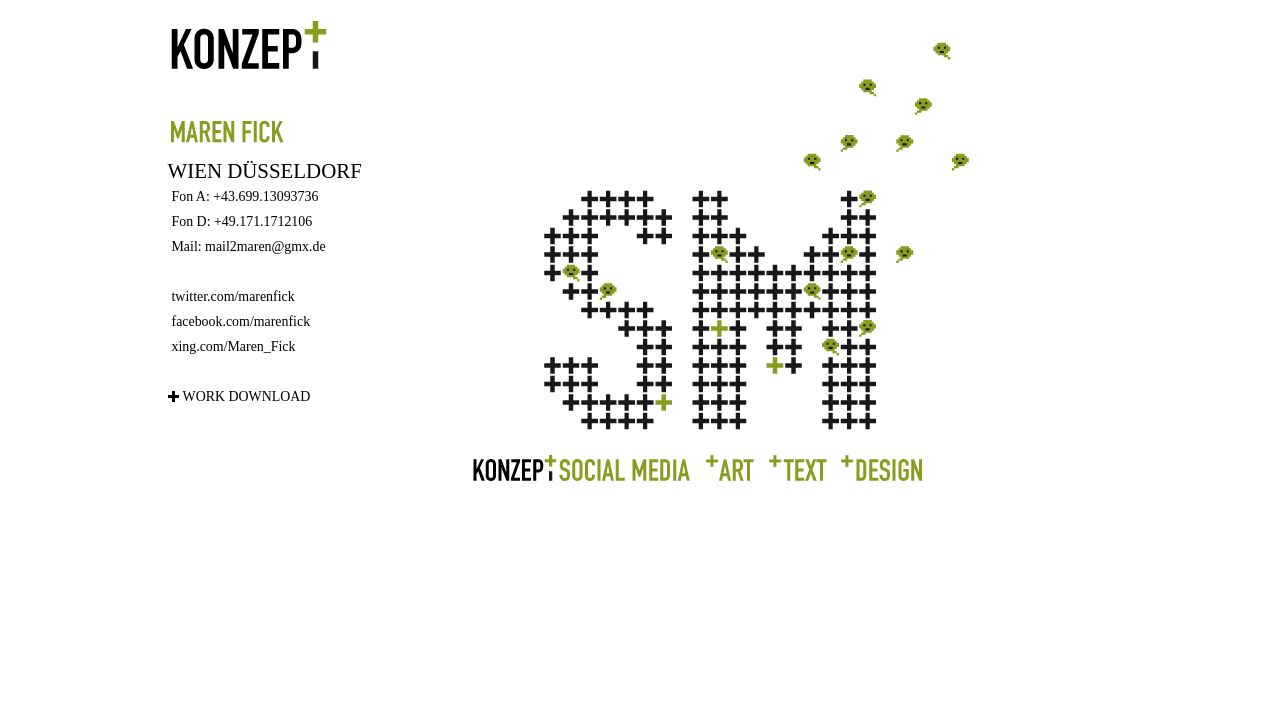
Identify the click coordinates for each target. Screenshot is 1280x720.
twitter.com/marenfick (233, 296)
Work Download (247, 396)
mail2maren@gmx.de (265, 246)
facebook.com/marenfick (241, 321)
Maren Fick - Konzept (307, 82)
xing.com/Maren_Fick (234, 346)
